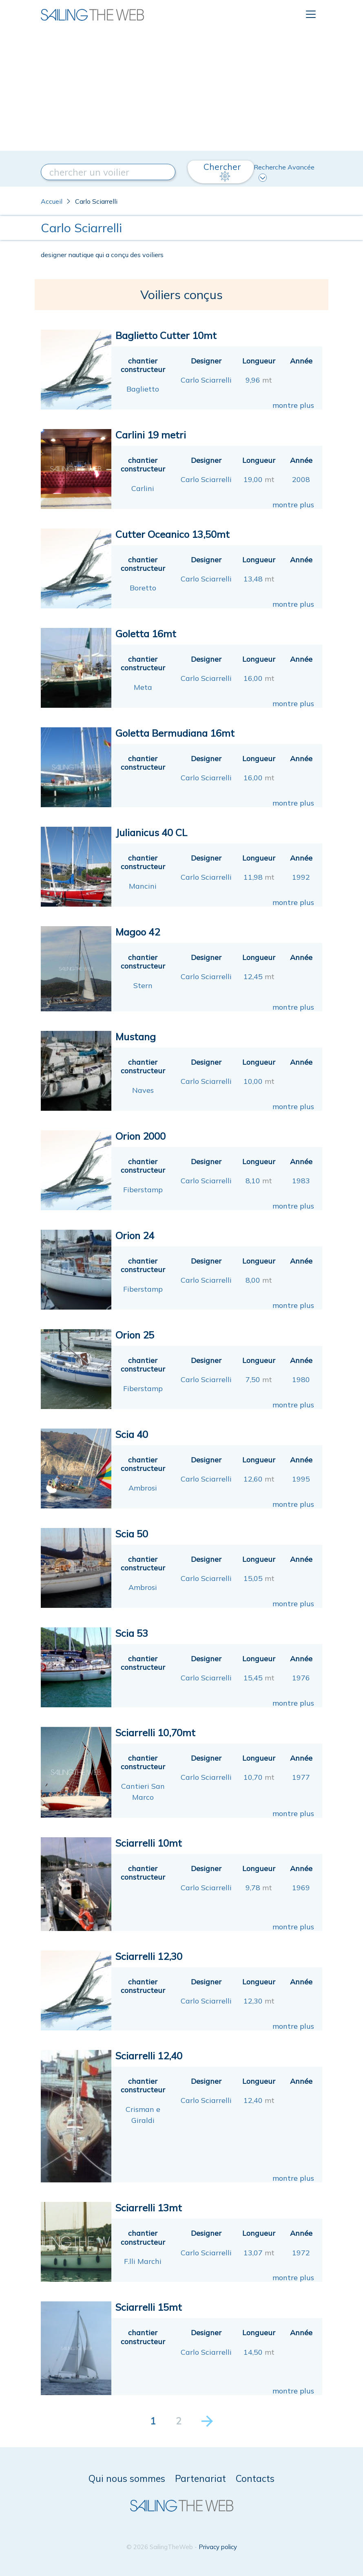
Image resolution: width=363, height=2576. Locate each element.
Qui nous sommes (127, 2478)
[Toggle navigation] (310, 14)
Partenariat (200, 2478)
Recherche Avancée (284, 172)
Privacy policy (218, 2547)
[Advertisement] (181, 90)
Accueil (51, 201)
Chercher (222, 171)
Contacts (255, 2478)
